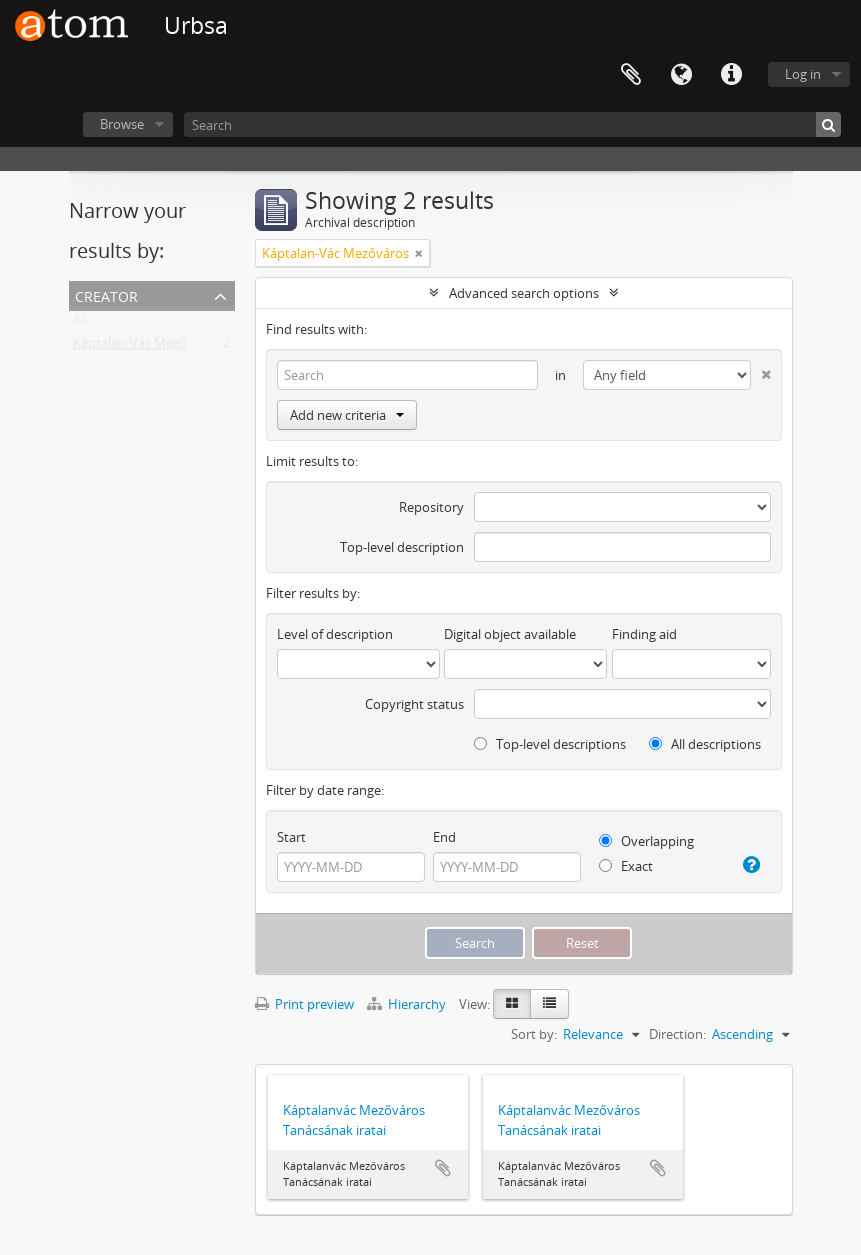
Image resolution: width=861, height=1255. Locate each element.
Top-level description (402, 547)
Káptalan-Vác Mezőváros (146, 347)
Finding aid (644, 634)
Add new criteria (347, 415)
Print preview (304, 1004)
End (444, 837)
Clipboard (631, 75)
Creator (106, 294)
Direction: (677, 1034)
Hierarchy (408, 1004)
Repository (431, 507)
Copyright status (414, 704)
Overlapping (646, 841)
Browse (122, 124)
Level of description (335, 634)
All (80, 323)
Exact (626, 866)
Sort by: (534, 1034)
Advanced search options (524, 293)
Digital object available (510, 634)
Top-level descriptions (550, 744)
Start (291, 837)
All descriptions (705, 744)
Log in (803, 74)
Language (681, 75)
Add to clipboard (443, 1168)
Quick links (731, 75)
